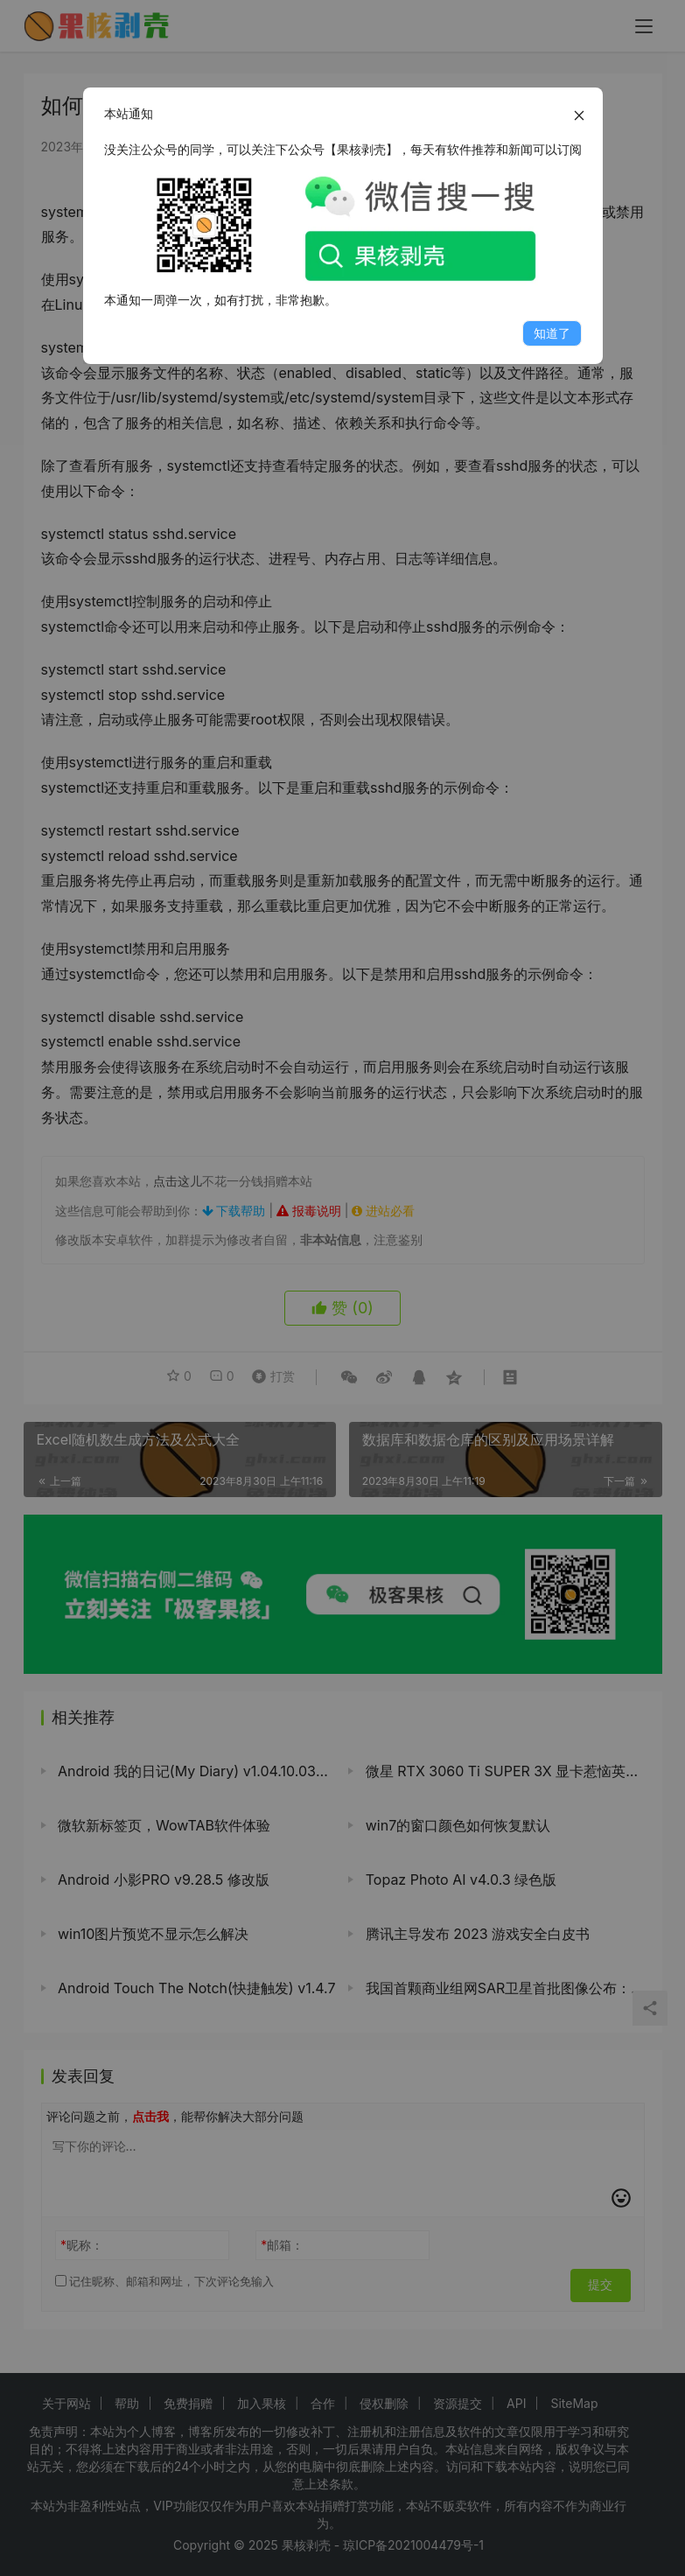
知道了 (552, 333)
